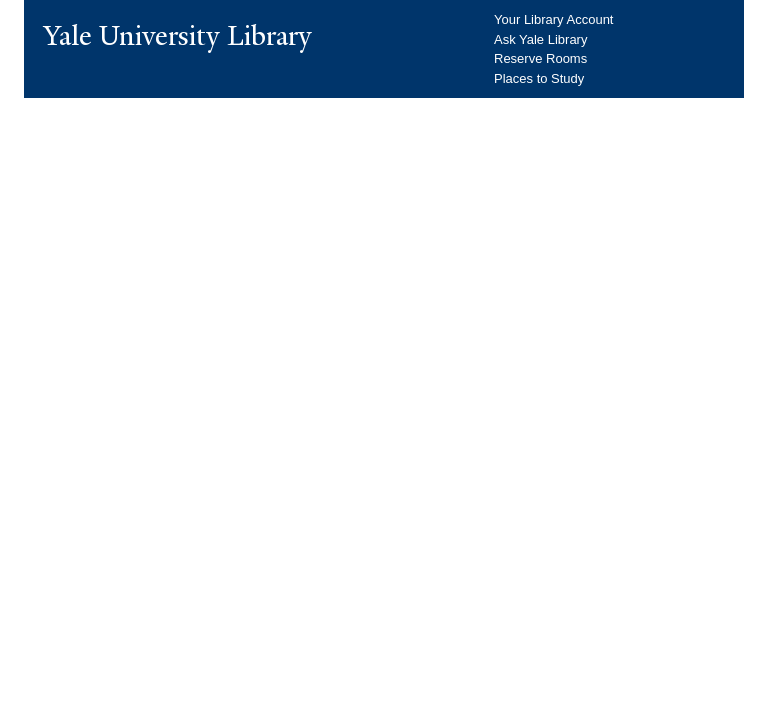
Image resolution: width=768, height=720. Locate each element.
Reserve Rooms (540, 58)
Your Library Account (553, 19)
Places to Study (539, 78)
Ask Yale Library (540, 39)
